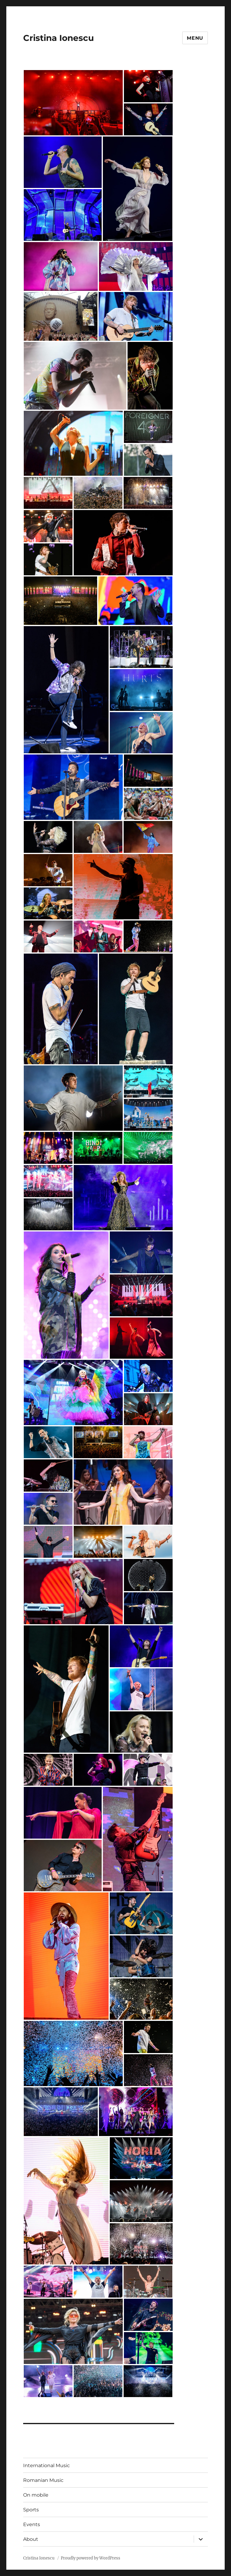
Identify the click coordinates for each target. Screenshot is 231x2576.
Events (31, 2524)
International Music (46, 2465)
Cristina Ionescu (58, 38)
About (30, 2539)
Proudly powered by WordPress (90, 2558)
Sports (31, 2510)
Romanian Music (43, 2480)
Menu (195, 38)
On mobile (35, 2495)
